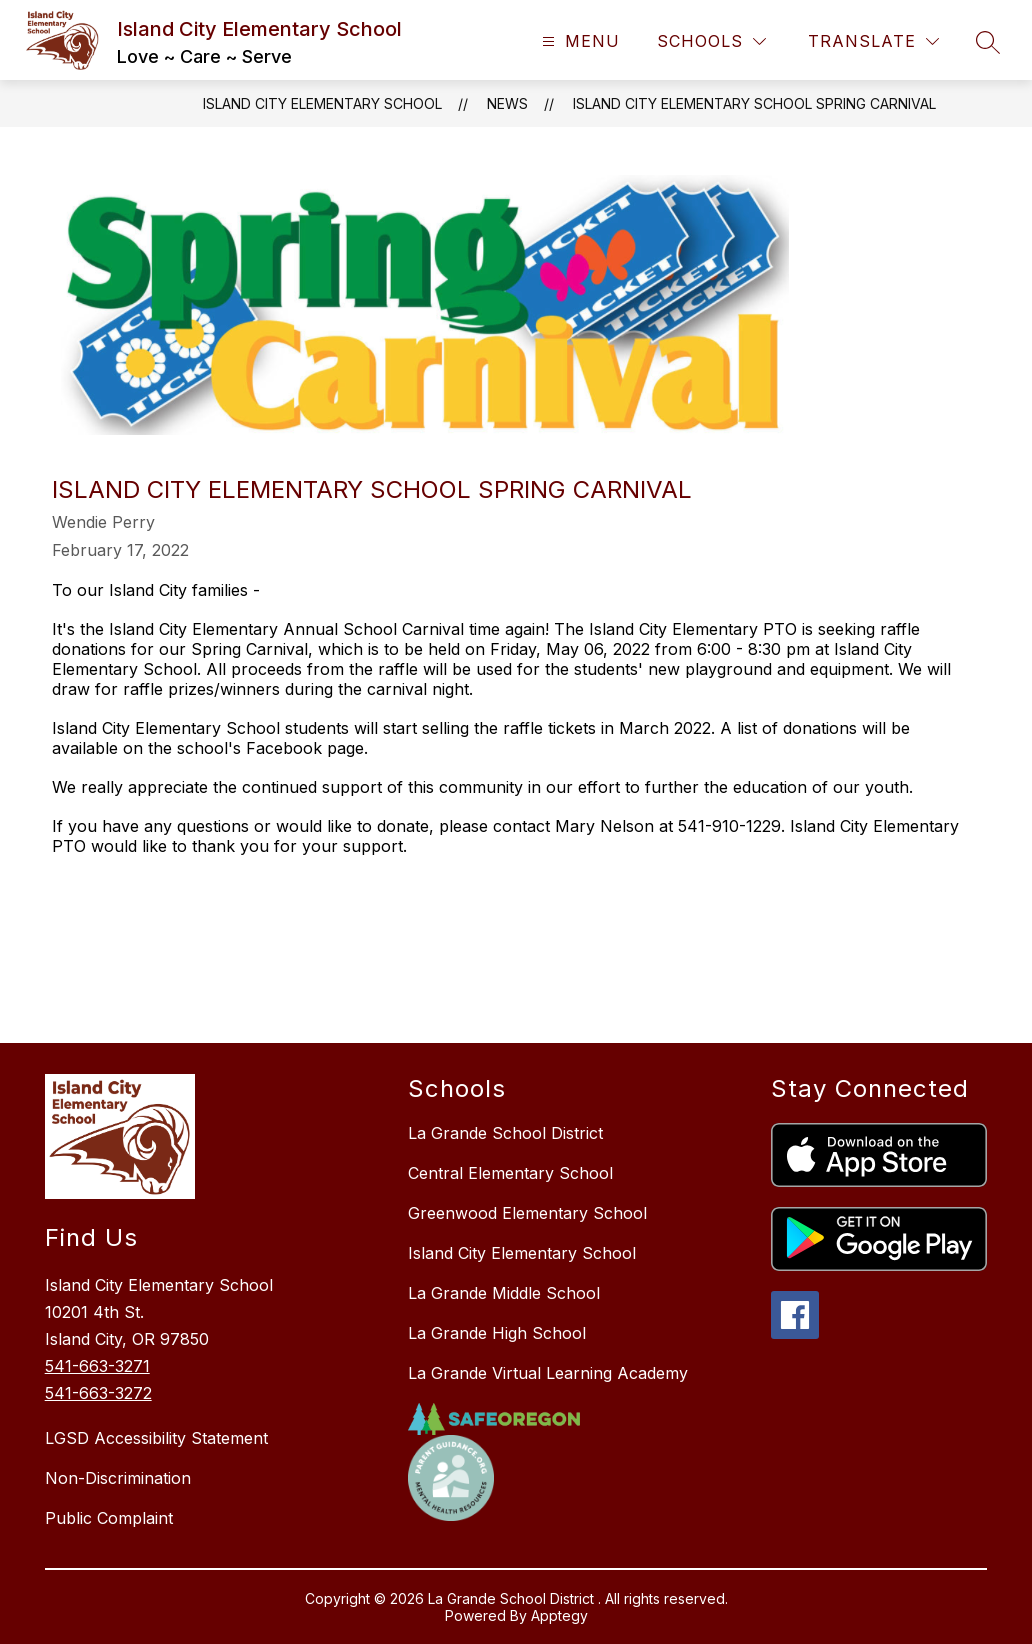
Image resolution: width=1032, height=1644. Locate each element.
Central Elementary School (510, 1173)
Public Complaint (109, 1518)
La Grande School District (505, 1133)
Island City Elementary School (322, 103)
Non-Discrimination (118, 1478)
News (507, 103)
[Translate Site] (873, 41)
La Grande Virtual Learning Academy (548, 1373)
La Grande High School (497, 1333)
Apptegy (559, 1615)
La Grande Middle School (504, 1293)
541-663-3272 (98, 1393)
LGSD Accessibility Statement (156, 1438)
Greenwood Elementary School (527, 1213)
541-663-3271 (97, 1366)
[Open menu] (578, 41)
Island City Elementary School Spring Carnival (754, 103)
